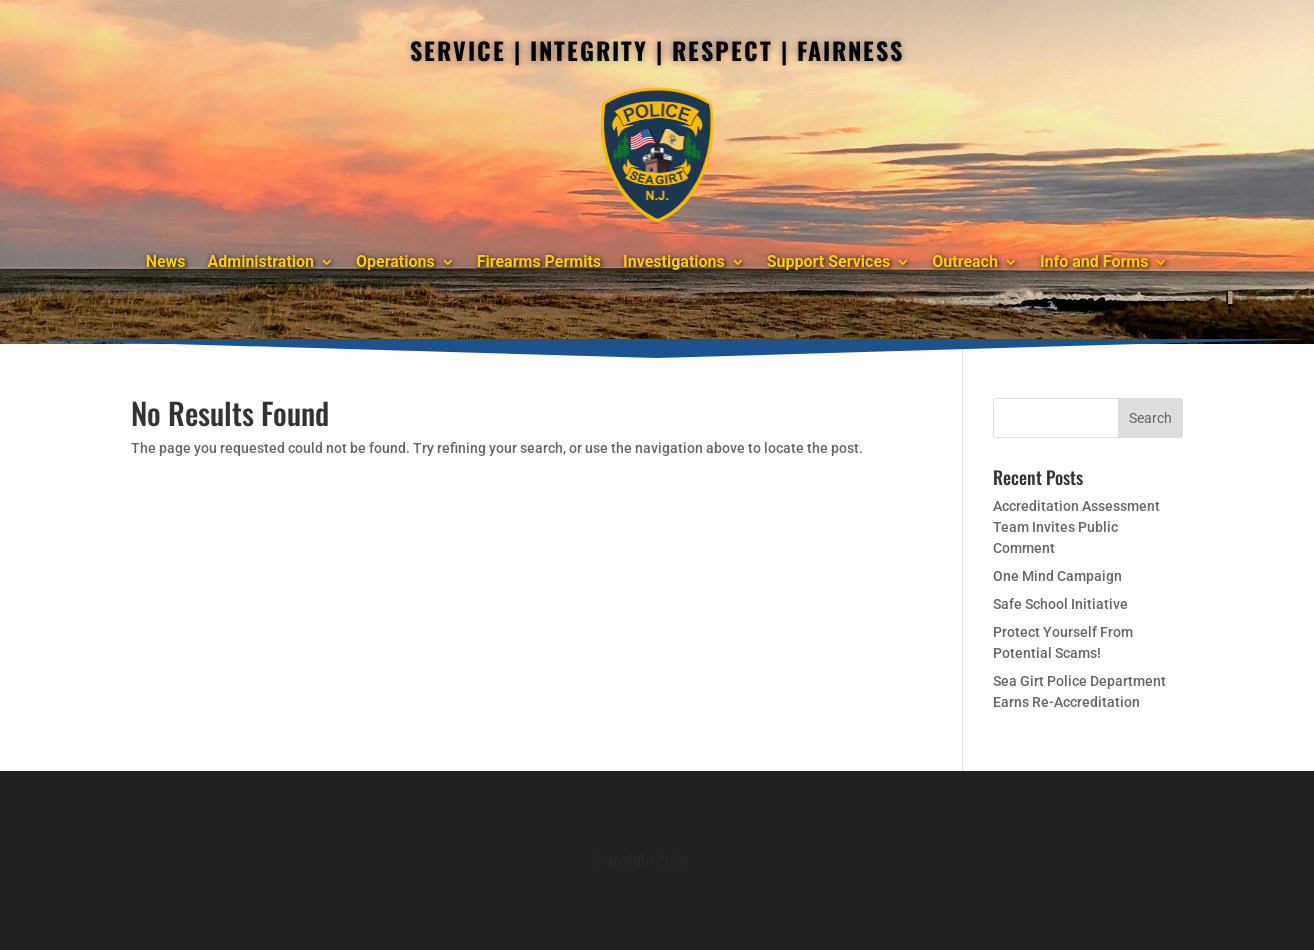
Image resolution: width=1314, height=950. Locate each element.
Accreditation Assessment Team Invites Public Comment (1076, 527)
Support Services (829, 261)
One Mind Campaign (1057, 576)
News (166, 261)
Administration (261, 261)
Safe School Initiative (1060, 604)
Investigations (674, 261)
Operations (395, 261)
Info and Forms (1094, 261)
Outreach (965, 261)
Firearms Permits (539, 261)
